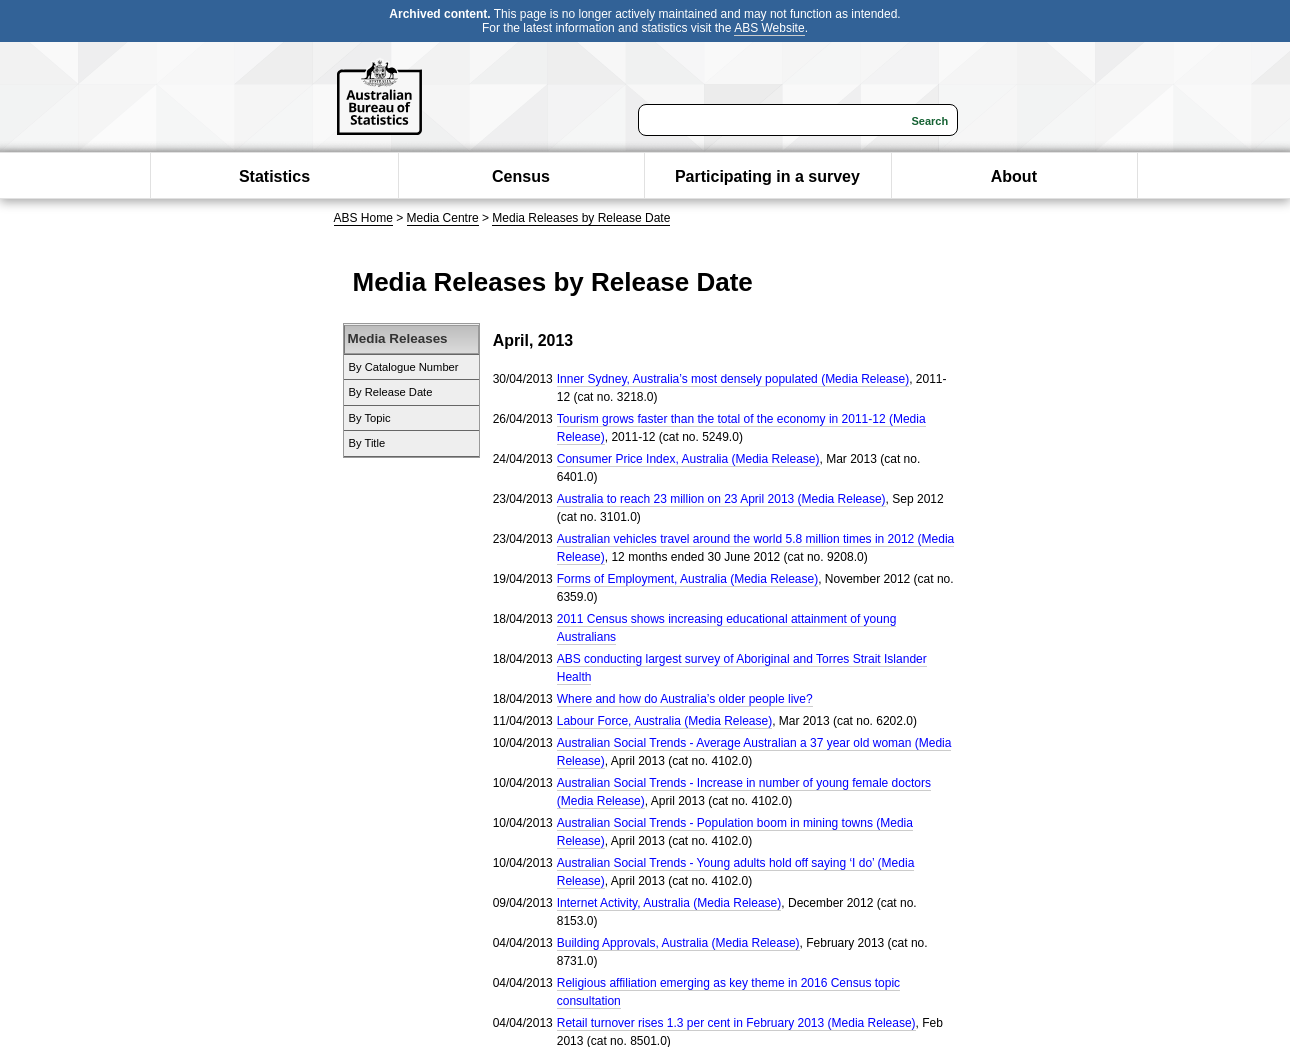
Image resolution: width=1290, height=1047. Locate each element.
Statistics (274, 176)
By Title (367, 443)
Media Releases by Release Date (581, 218)
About (1014, 176)
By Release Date (391, 392)
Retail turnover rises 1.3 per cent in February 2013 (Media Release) (736, 1023)
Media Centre (443, 218)
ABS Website (769, 28)
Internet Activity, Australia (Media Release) (669, 903)
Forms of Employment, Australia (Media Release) (687, 579)
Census (521, 176)
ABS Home (363, 218)
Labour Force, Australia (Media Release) (664, 721)
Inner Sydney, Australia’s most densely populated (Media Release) (733, 379)
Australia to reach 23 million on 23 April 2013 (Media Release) (721, 499)
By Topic (370, 418)
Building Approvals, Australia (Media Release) (678, 943)
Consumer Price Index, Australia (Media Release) (688, 459)
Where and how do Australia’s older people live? (685, 699)
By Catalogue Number (404, 367)
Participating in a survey (767, 176)
